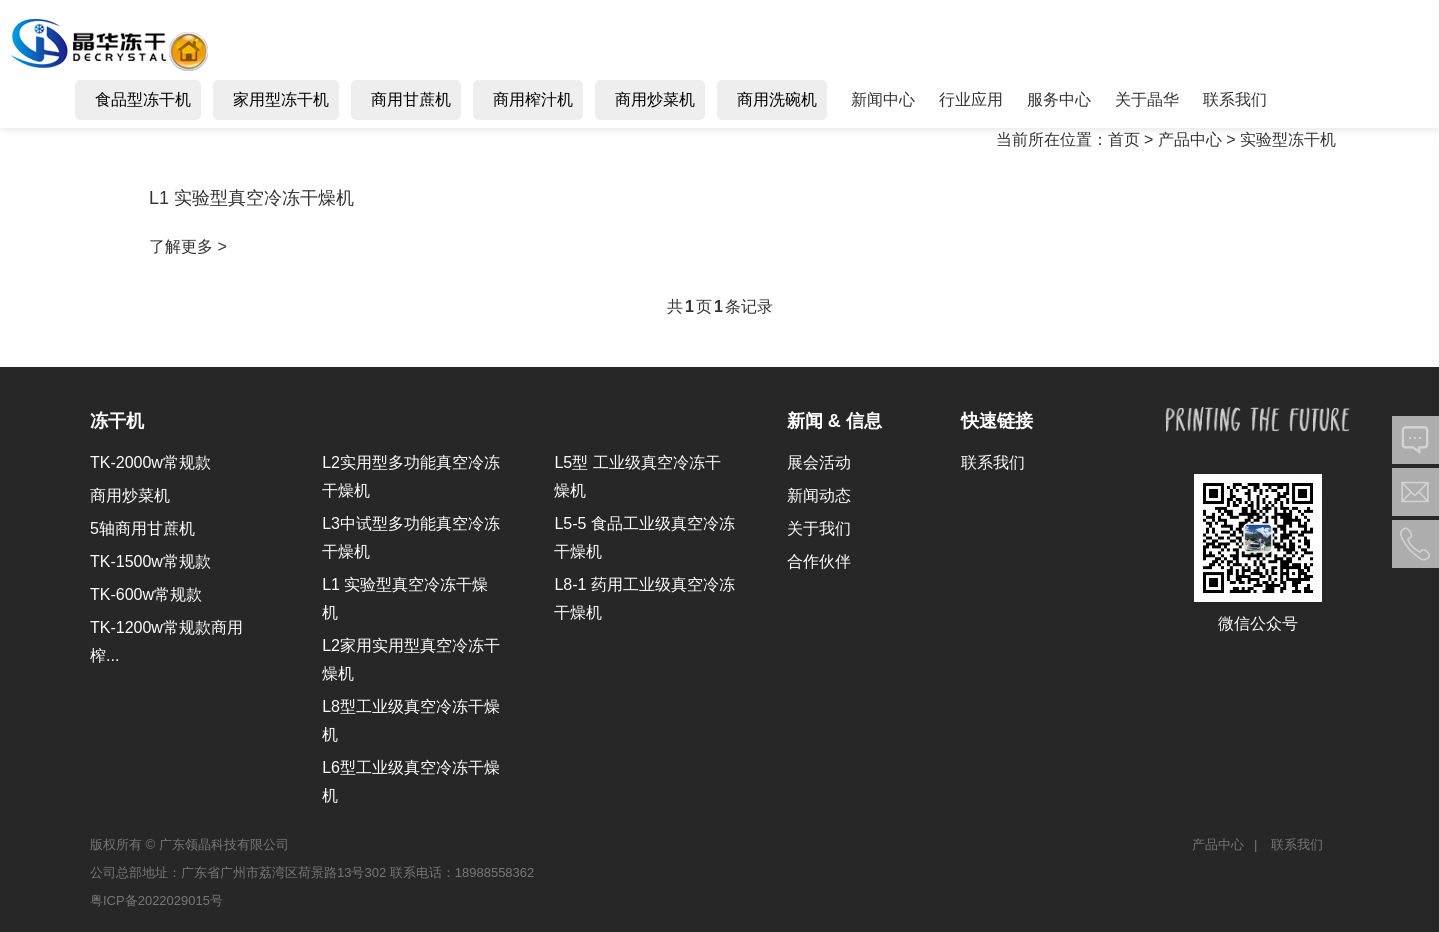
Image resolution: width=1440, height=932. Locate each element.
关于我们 (819, 528)
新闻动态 (819, 495)
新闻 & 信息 (834, 421)
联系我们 (993, 462)
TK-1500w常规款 (150, 561)
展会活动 (819, 462)
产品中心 (1218, 844)
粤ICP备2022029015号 (156, 900)
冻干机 (117, 421)
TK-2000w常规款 (150, 462)
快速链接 (997, 421)
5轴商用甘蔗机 (142, 528)
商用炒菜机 (130, 495)
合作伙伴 (819, 561)
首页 (1124, 139)
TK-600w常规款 (146, 594)
